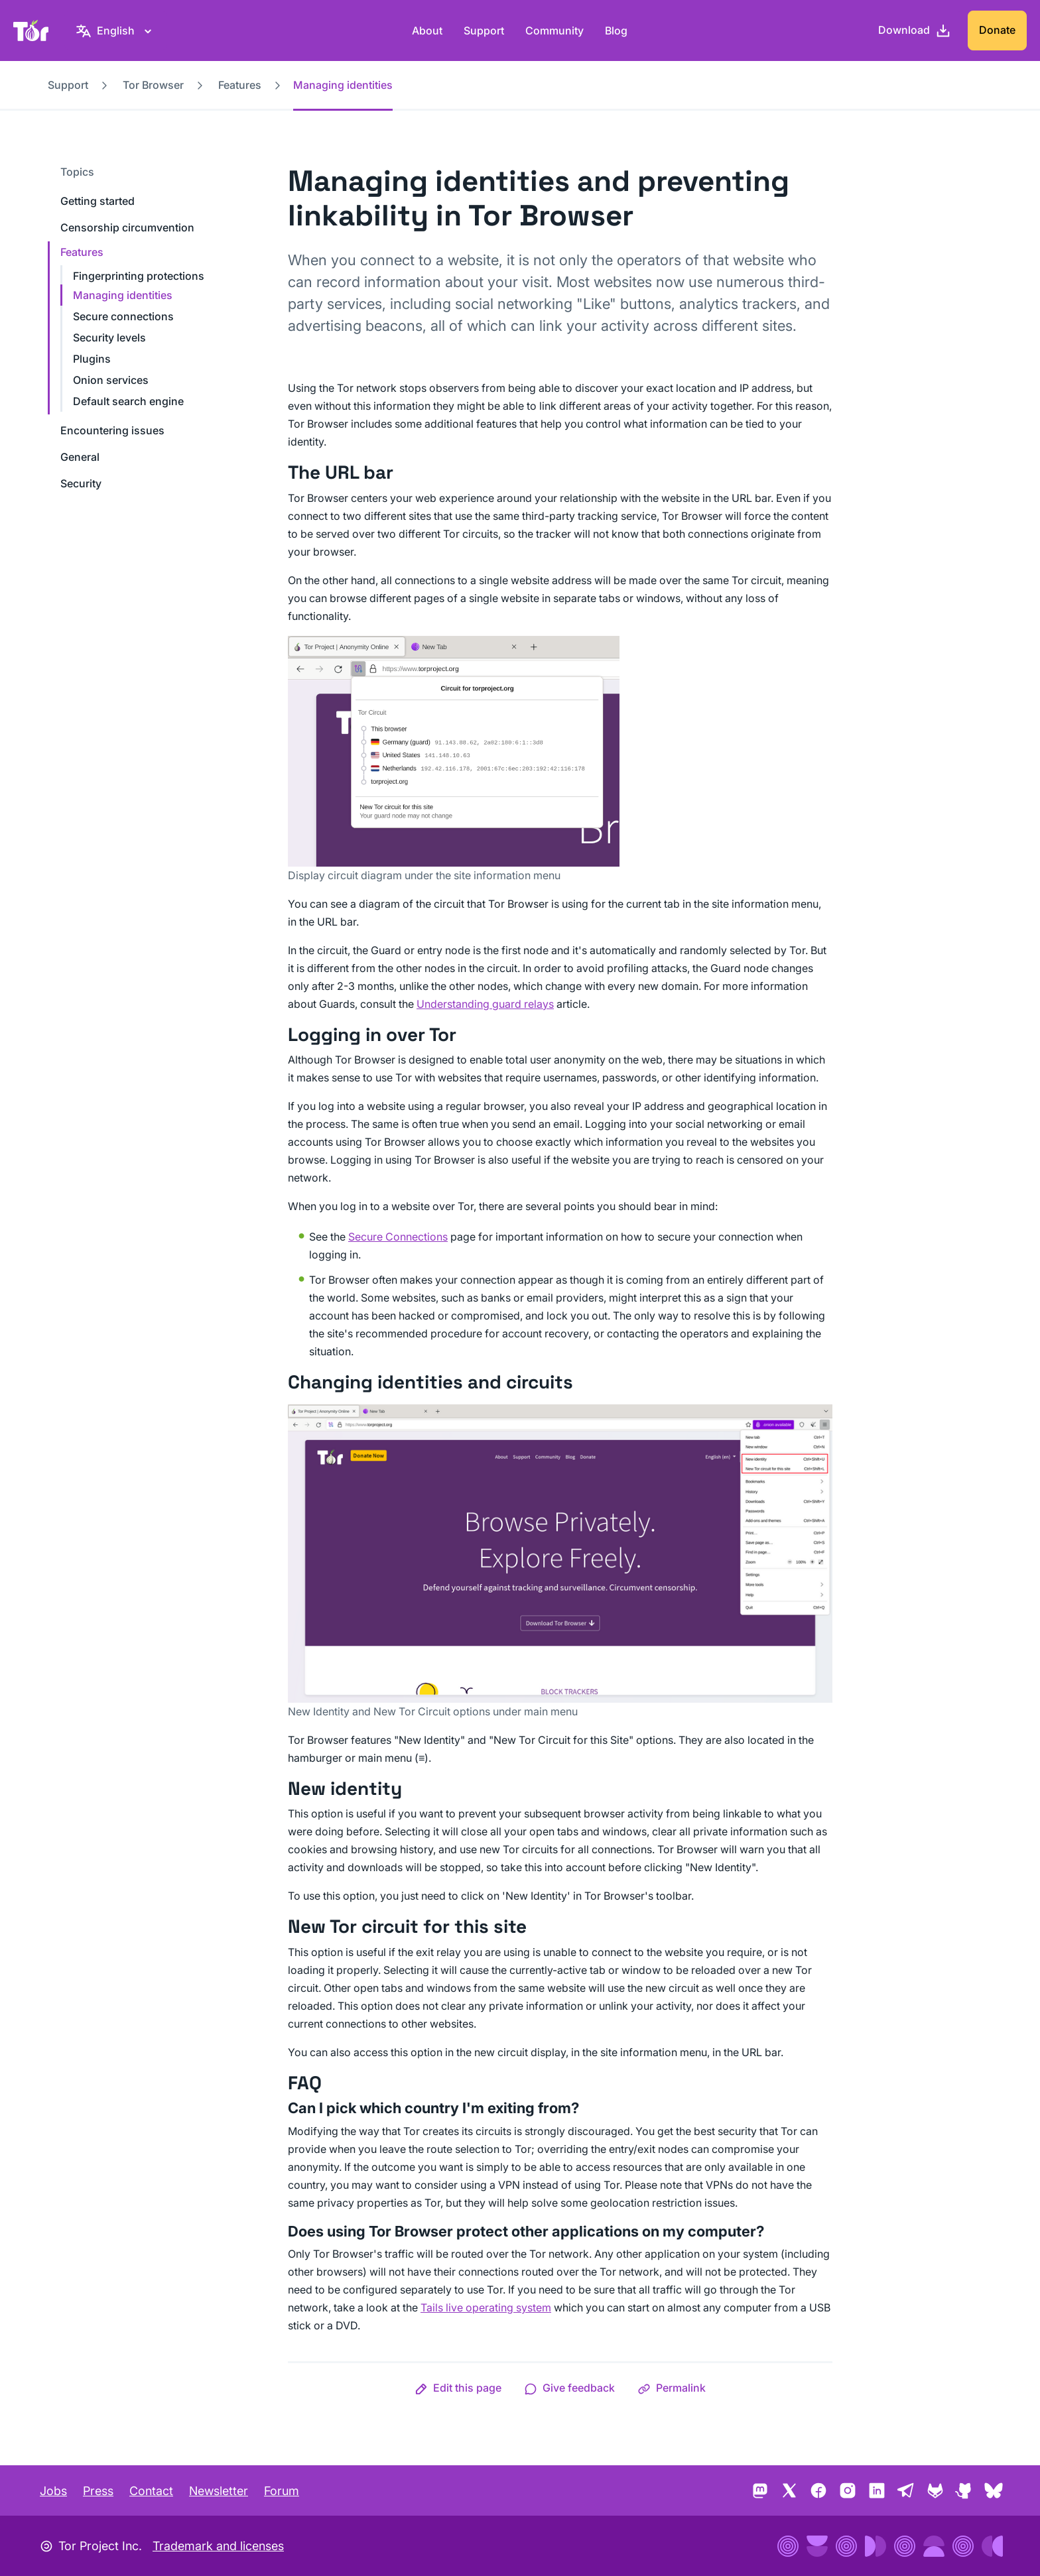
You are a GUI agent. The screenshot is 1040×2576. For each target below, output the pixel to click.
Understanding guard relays (485, 1004)
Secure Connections (398, 1236)
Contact (151, 2491)
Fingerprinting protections (138, 275)
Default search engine (128, 401)
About (427, 30)
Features (239, 85)
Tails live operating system (486, 2307)
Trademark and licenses (218, 2546)
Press (98, 2491)
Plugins (92, 358)
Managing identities (122, 295)
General (79, 456)
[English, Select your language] (115, 30)
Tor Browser (153, 85)
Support (484, 30)
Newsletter (218, 2491)
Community (554, 30)
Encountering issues (112, 430)
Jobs (53, 2491)
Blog (616, 30)
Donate (997, 29)
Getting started (97, 201)
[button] (458, 2387)
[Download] (914, 30)
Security (80, 483)
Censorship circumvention (127, 227)
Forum (281, 2491)
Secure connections (123, 316)
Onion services (111, 380)
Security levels (109, 337)
